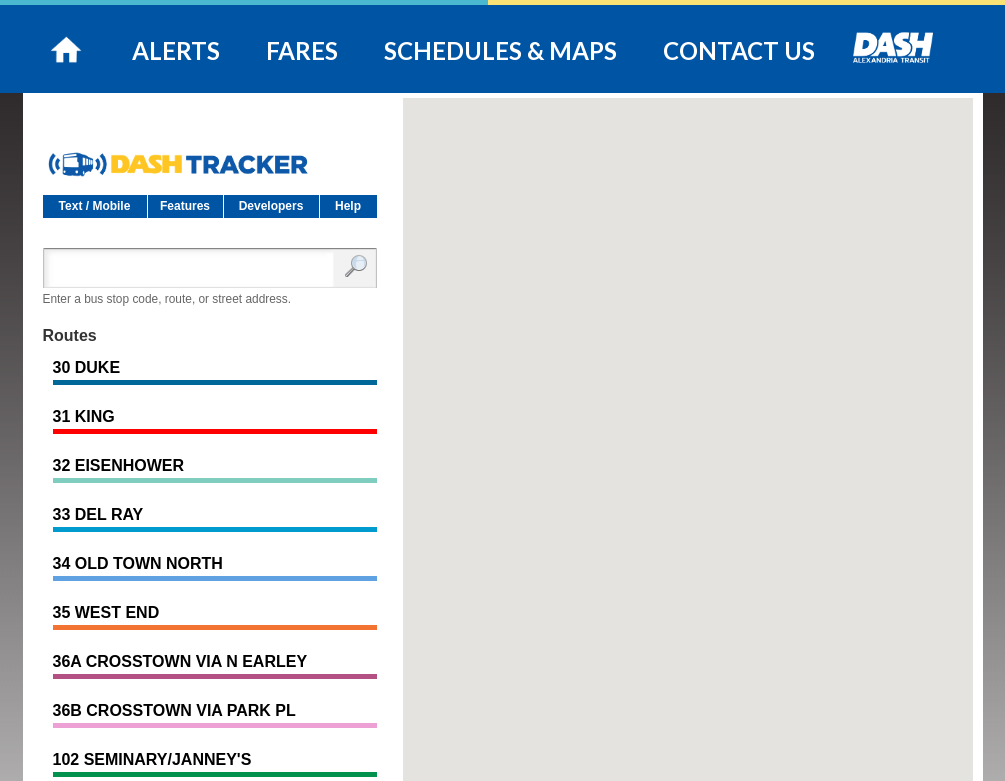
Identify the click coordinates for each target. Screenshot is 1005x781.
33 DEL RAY (98, 514)
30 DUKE (87, 367)
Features (185, 206)
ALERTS (176, 50)
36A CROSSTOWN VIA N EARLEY (180, 661)
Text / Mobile (95, 206)
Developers (271, 206)
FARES (302, 50)
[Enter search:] (193, 268)
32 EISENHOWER (119, 465)
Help (348, 206)
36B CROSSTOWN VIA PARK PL (174, 710)
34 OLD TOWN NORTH (138, 563)
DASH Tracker (210, 156)
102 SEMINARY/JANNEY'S (152, 759)
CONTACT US (739, 50)
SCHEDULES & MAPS (500, 50)
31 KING (84, 416)
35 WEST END (106, 612)
